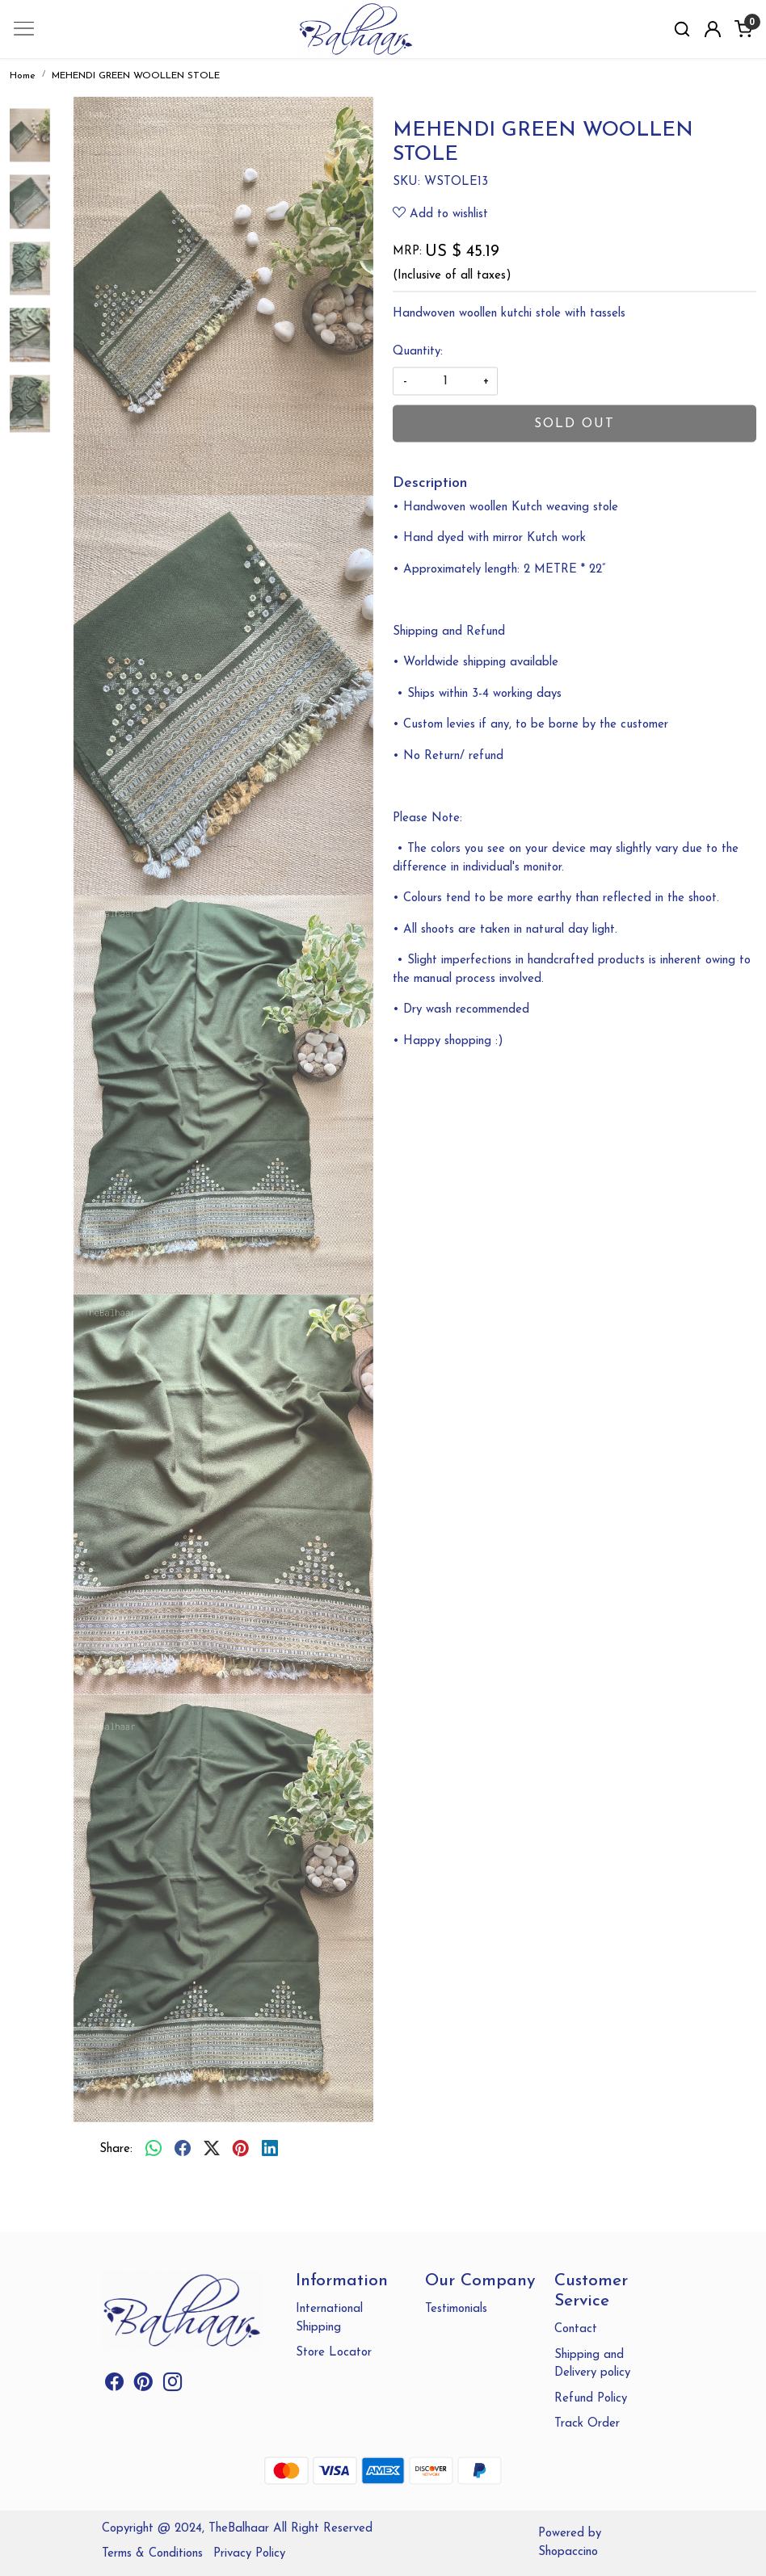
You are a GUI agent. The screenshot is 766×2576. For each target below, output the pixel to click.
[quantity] (445, 381)
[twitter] (211, 2150)
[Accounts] (712, 29)
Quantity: (418, 351)
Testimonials (456, 2309)
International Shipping (329, 2318)
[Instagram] (172, 2386)
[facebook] (182, 2150)
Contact (575, 2329)
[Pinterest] (143, 2386)
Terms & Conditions (152, 2554)
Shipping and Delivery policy (592, 2364)
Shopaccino (568, 2552)
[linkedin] (269, 2150)
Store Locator (334, 2353)
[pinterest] (240, 2150)
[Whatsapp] (153, 2150)
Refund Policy (590, 2399)
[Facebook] (114, 2386)
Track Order (587, 2424)
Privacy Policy (249, 2554)
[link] (682, 29)
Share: (116, 2149)
